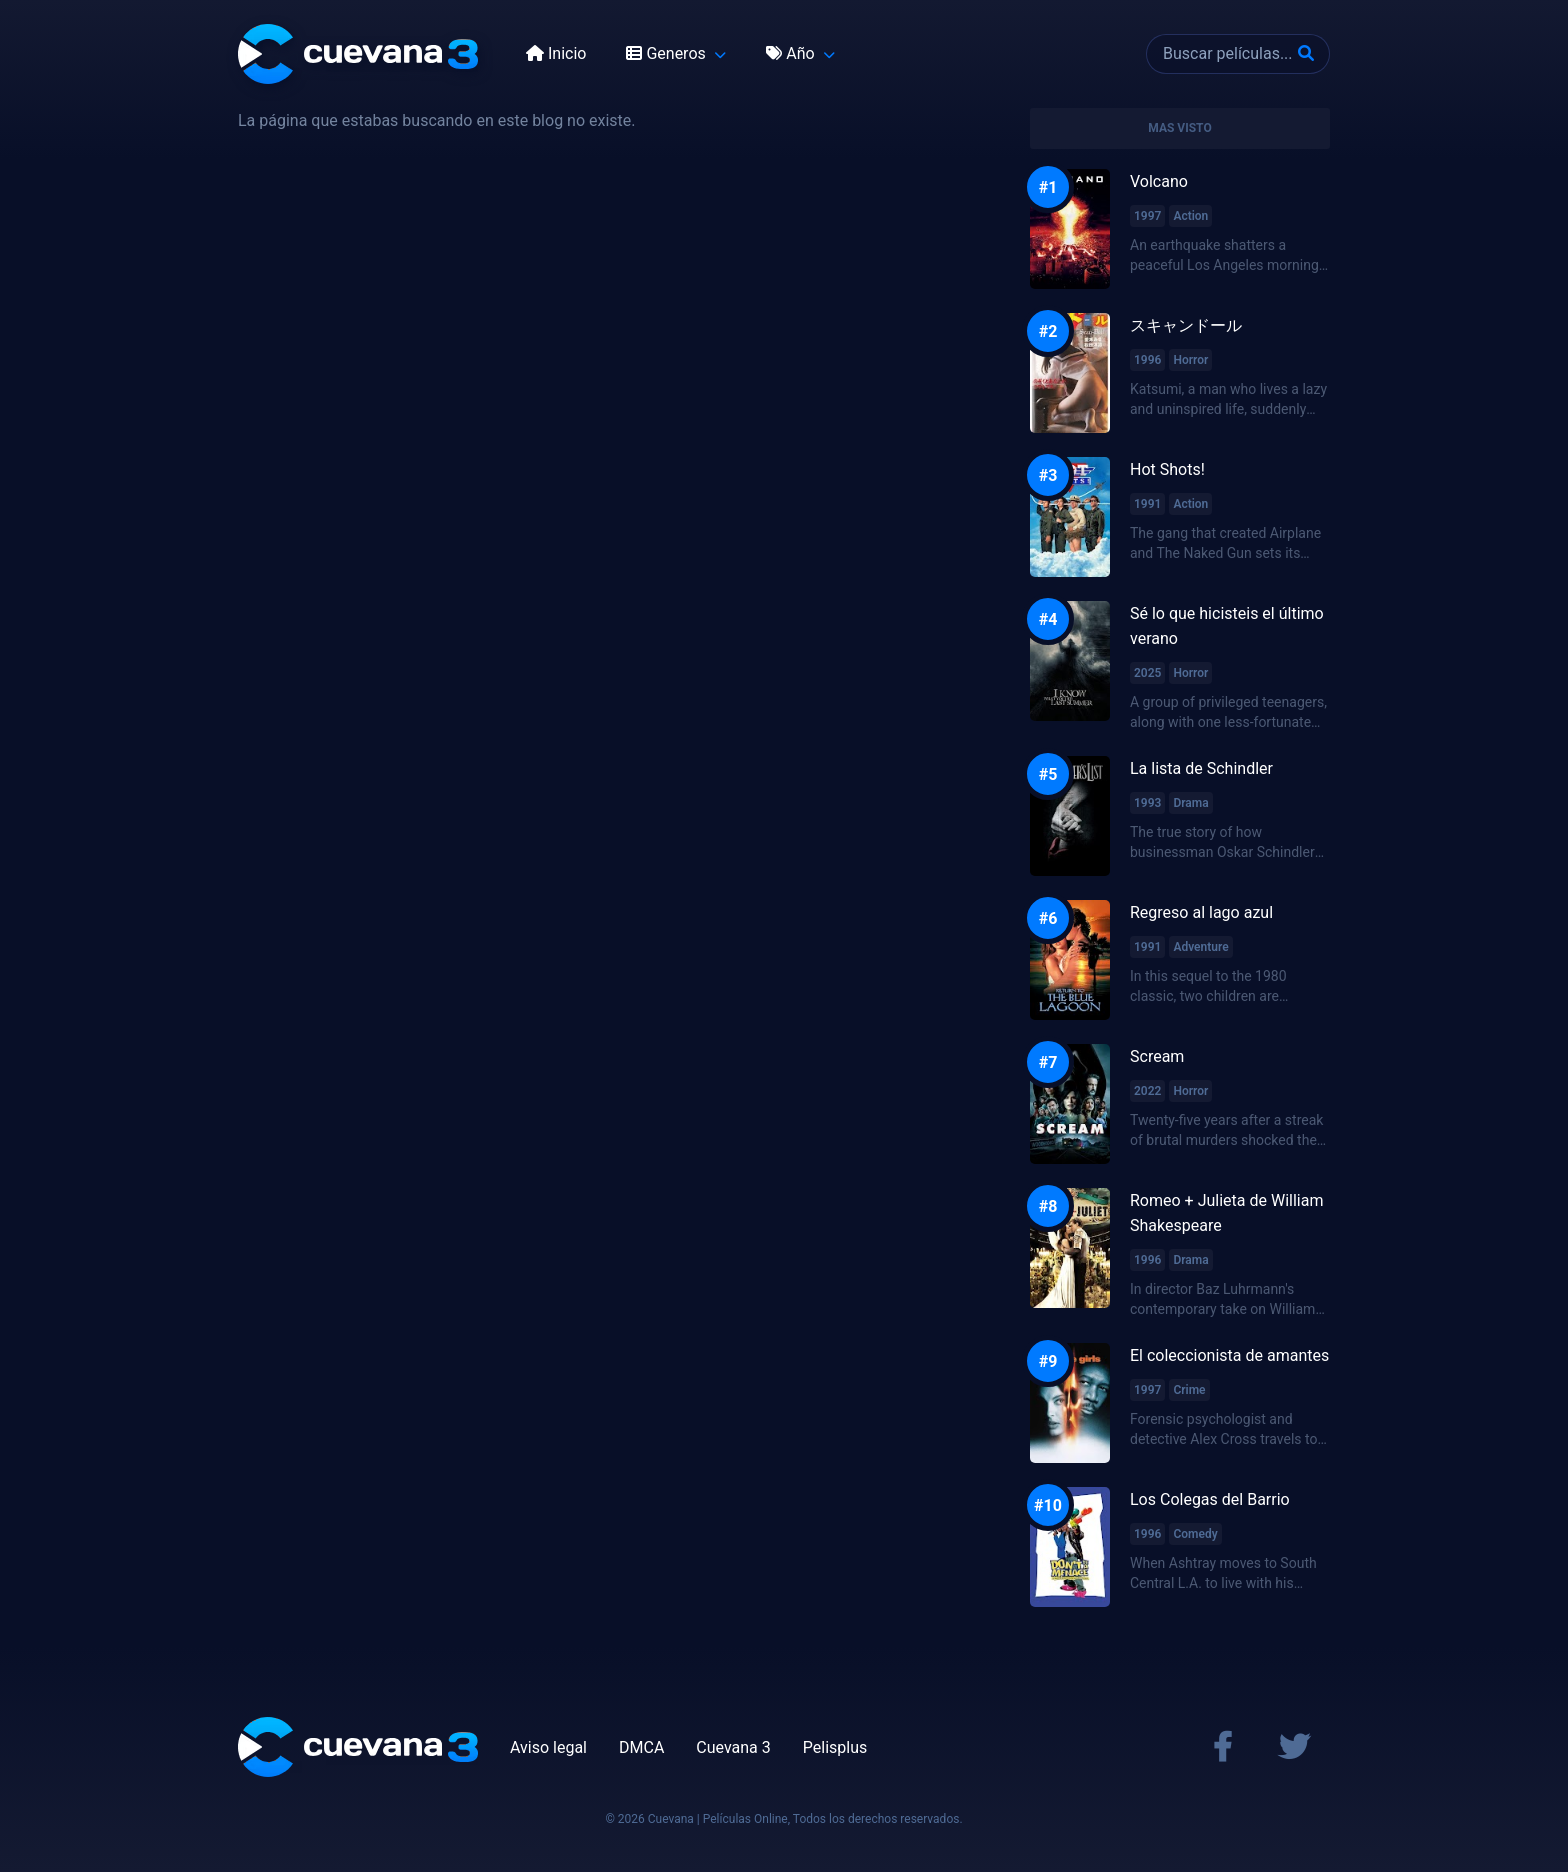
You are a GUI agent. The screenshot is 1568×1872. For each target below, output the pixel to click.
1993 (1147, 803)
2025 (1147, 673)
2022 (1147, 1091)
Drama (1190, 803)
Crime (1189, 1390)
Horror (1190, 360)
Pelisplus (835, 1747)
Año (792, 53)
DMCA (641, 1747)
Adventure (1200, 947)
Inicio (556, 53)
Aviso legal (548, 1747)
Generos (667, 53)
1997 (1147, 216)
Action (1190, 216)
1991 (1147, 504)
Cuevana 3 (733, 1747)
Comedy (1195, 1534)
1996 (1147, 360)
